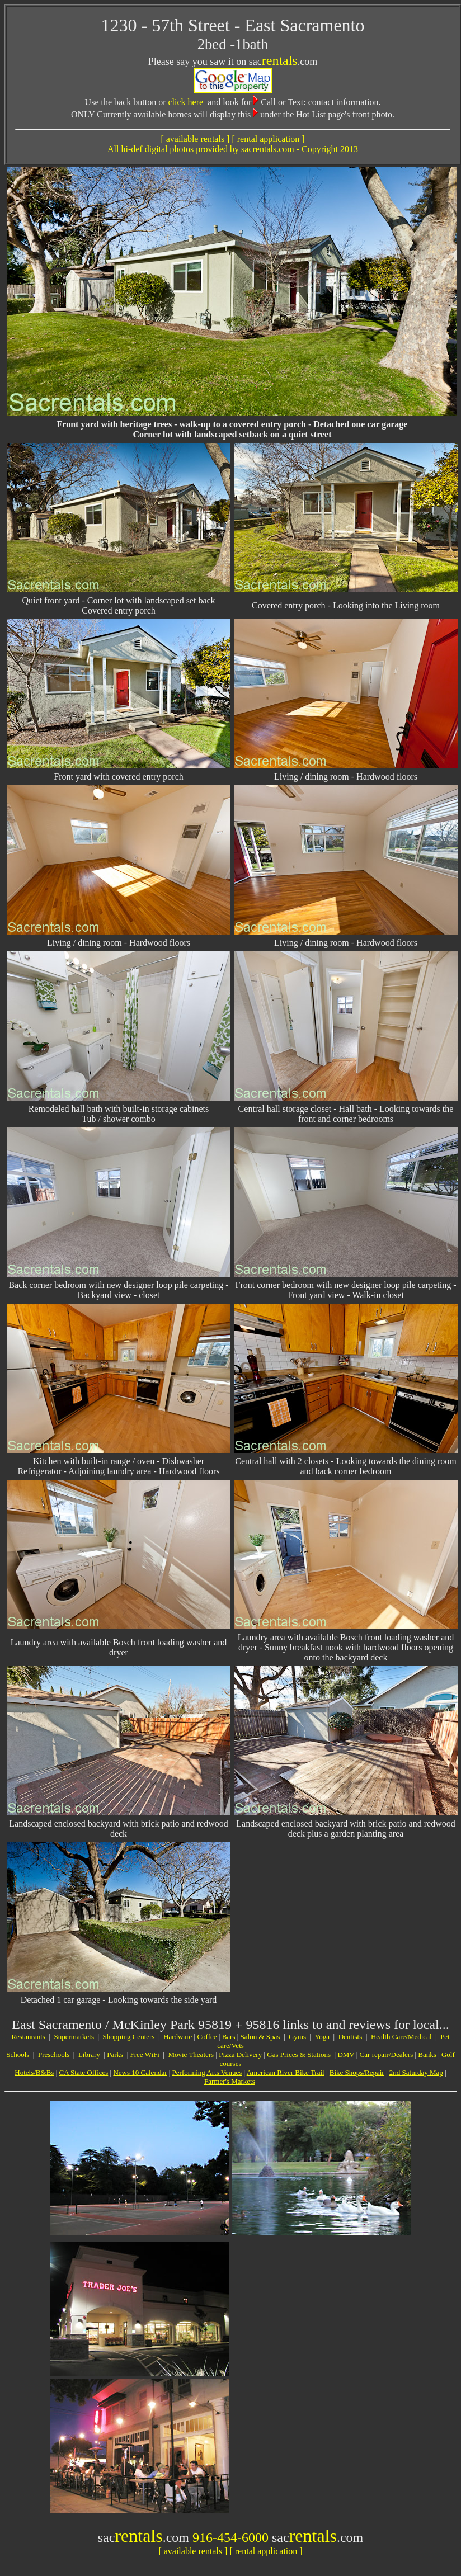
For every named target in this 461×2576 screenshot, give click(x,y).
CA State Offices (83, 2072)
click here (186, 102)
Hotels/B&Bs (34, 2072)
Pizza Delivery (240, 2054)
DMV (345, 2054)
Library (89, 2054)
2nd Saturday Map (416, 2072)
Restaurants (28, 2036)
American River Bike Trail (285, 2072)
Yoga (322, 2036)
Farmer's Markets (229, 2081)
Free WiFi (144, 2054)
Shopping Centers (129, 2036)
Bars (229, 2036)
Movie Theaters (191, 2054)
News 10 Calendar (140, 2072)
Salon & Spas (260, 2036)
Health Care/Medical (401, 2036)
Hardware (177, 2036)
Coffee (207, 2036)
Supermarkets (74, 2036)
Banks (427, 2054)
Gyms (297, 2036)
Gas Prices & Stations (299, 2054)
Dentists (350, 2036)
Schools (17, 2054)
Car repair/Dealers (386, 2054)
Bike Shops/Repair (357, 2072)
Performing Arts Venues (207, 2072)
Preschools (53, 2054)
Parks (115, 2054)
